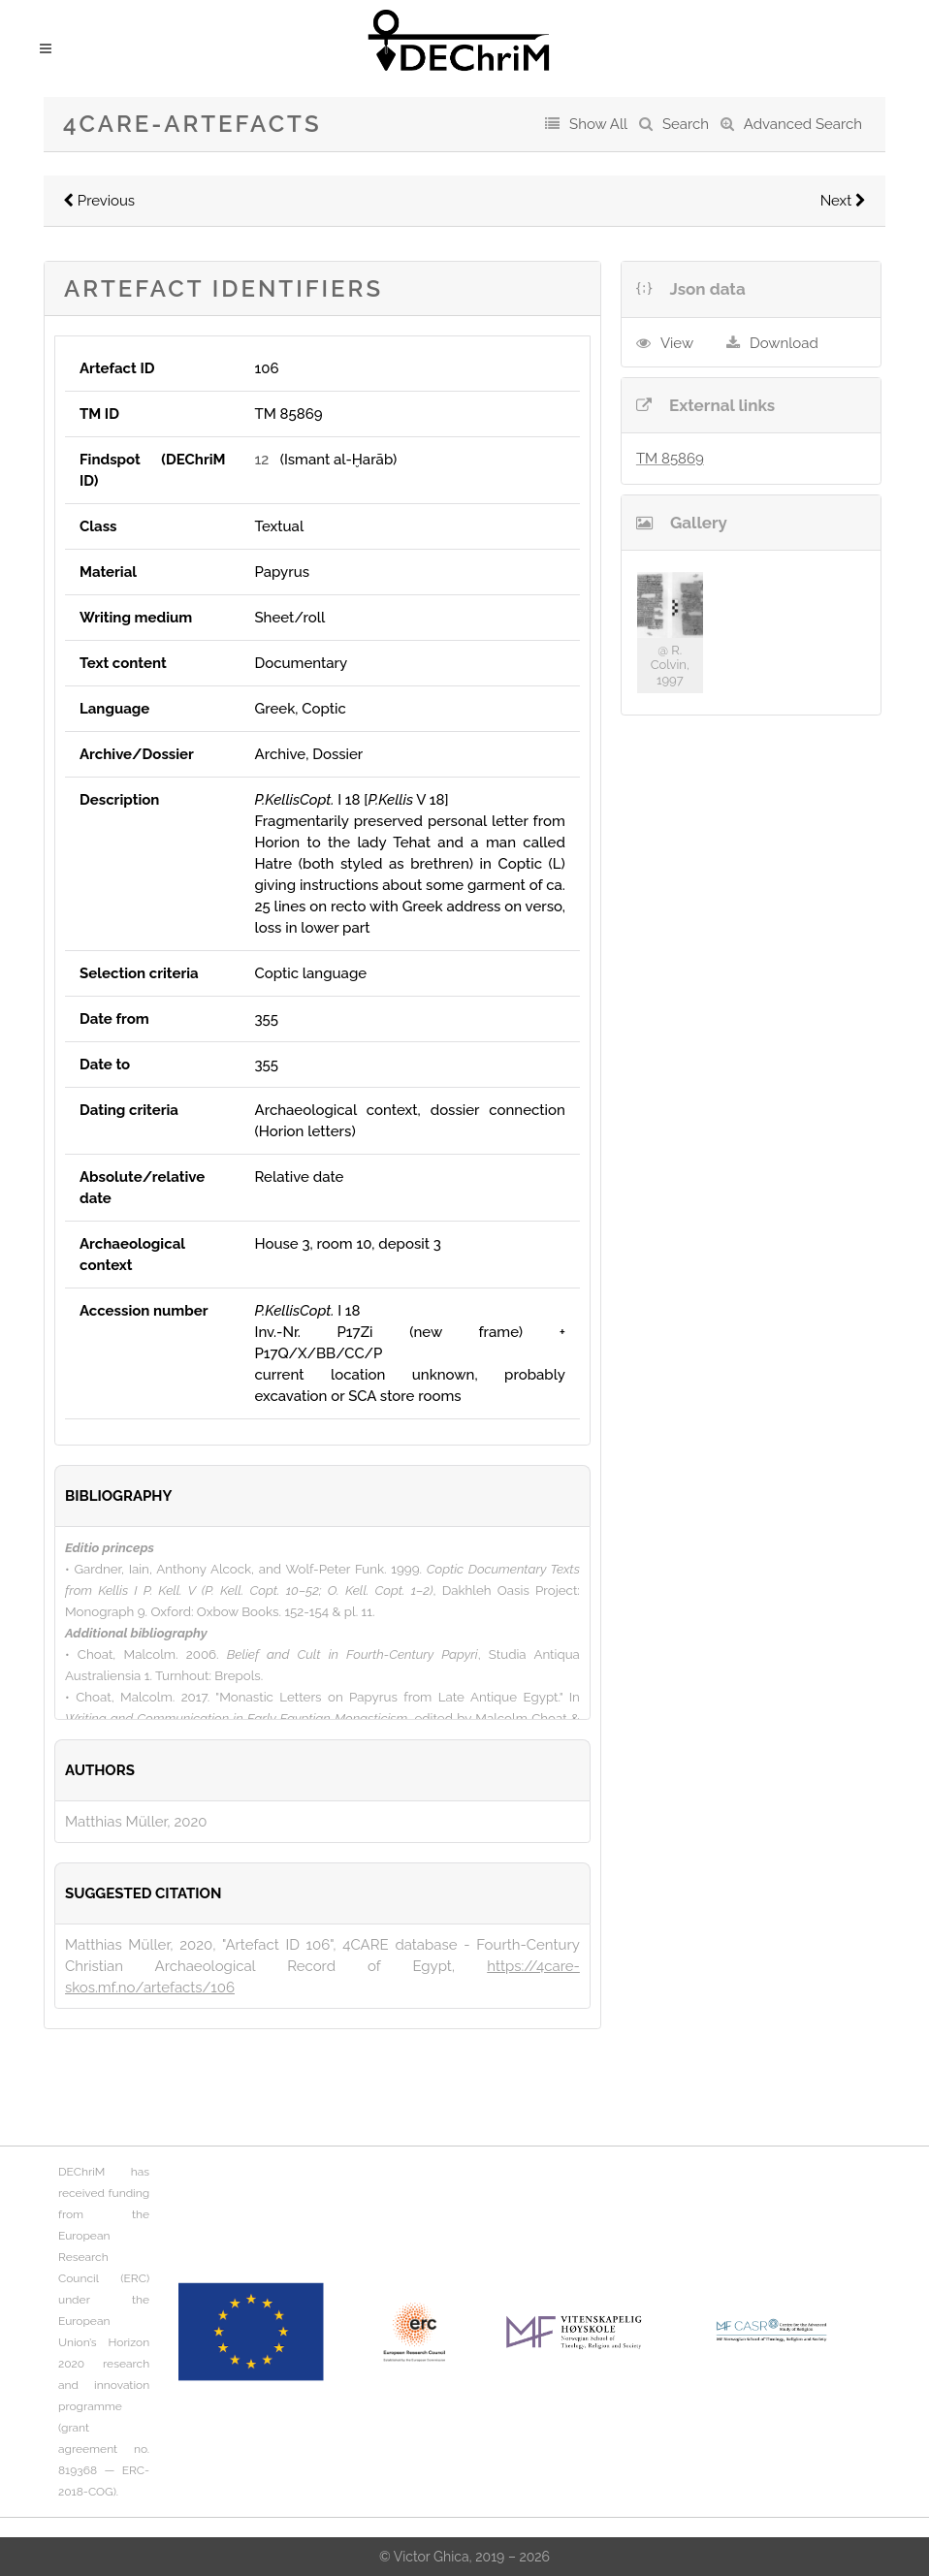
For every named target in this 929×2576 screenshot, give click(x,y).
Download (784, 343)
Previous (99, 200)
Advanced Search (803, 124)
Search (685, 124)
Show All (598, 124)
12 (261, 459)
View (676, 343)
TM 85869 (670, 458)
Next (843, 200)
